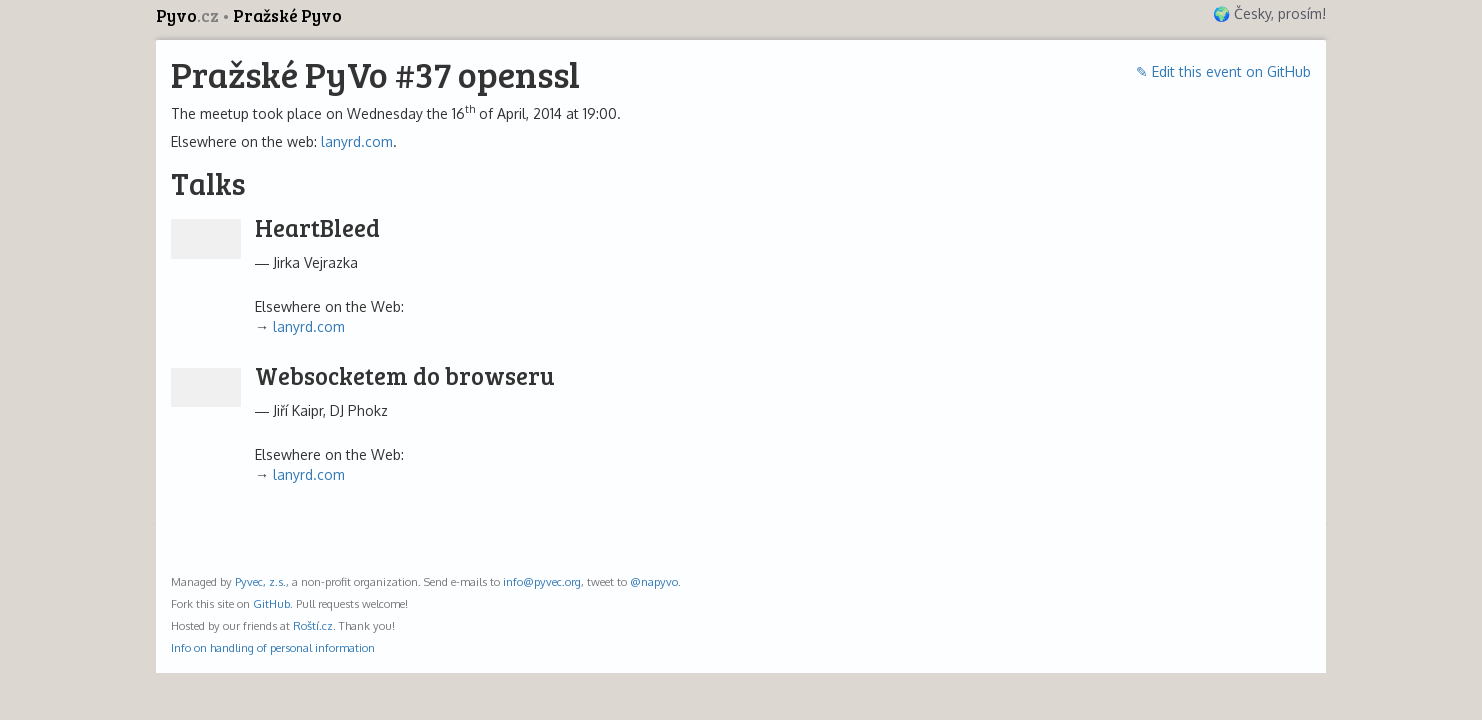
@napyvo (654, 581)
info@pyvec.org (542, 581)
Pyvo (189, 15)
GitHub (271, 603)
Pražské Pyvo (287, 15)
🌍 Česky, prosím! (1269, 13)
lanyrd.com (357, 141)
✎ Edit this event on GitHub (1223, 71)
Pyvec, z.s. (260, 581)
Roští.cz (313, 625)
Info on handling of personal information (273, 647)
